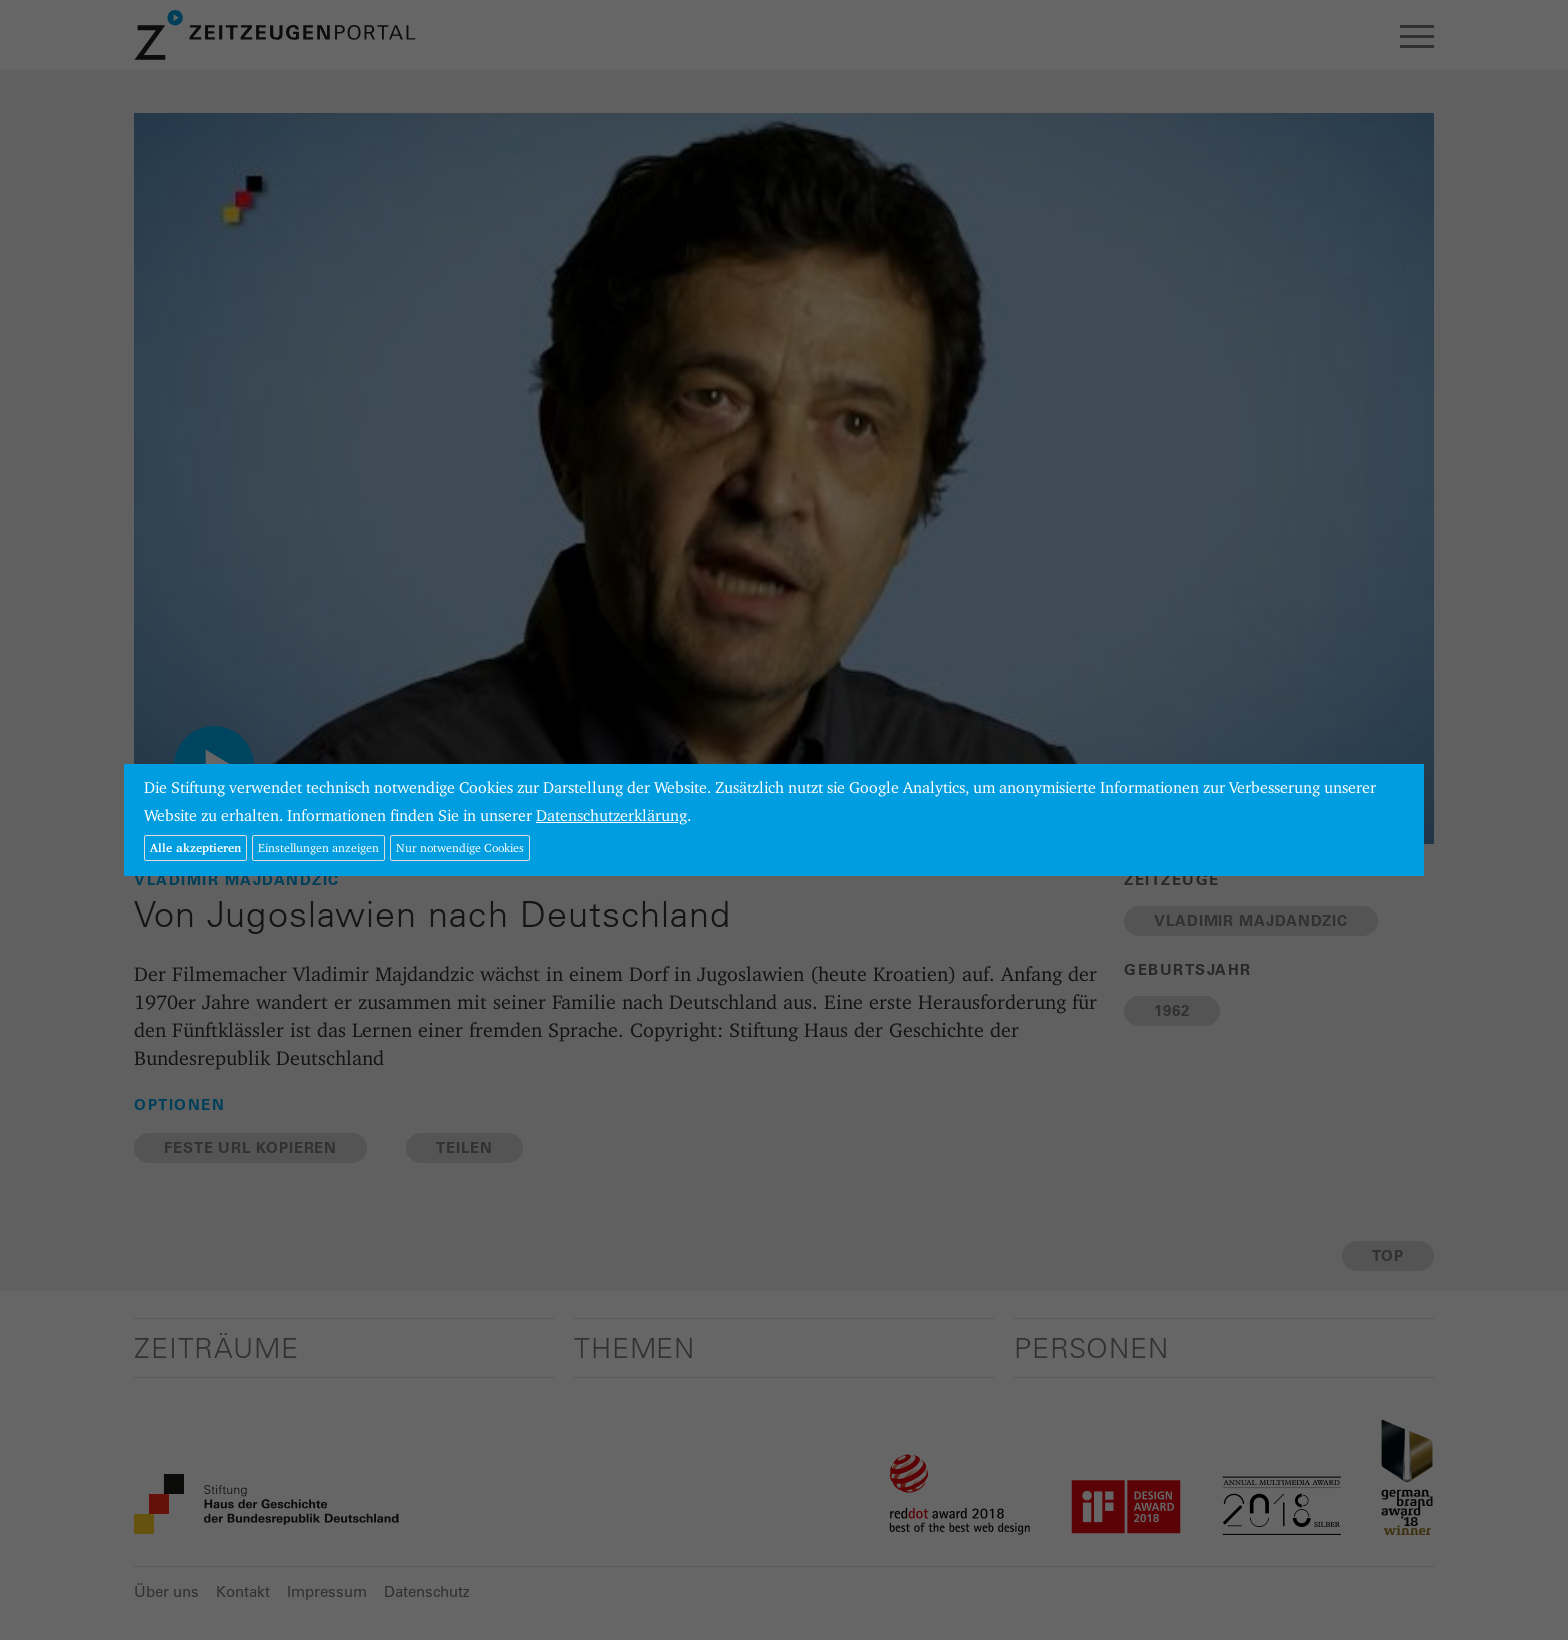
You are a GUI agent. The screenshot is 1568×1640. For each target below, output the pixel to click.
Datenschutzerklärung (611, 815)
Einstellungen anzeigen (318, 847)
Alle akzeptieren (195, 847)
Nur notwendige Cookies (460, 847)
